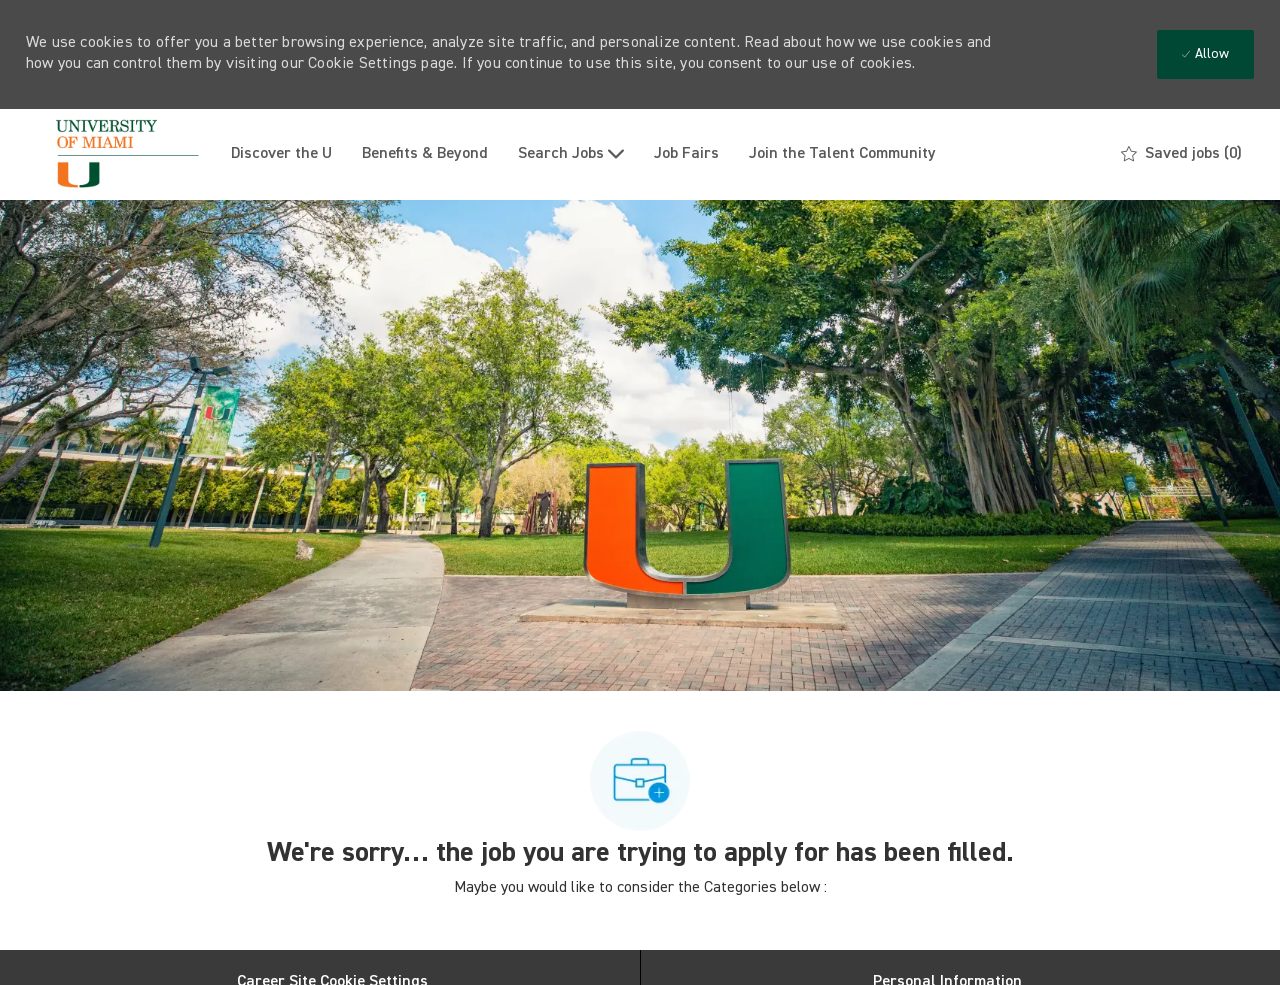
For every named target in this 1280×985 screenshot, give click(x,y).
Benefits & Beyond (425, 154)
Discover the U (281, 154)
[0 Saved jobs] (1181, 154)
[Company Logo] (121, 154)
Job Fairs (686, 154)
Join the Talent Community (842, 154)
